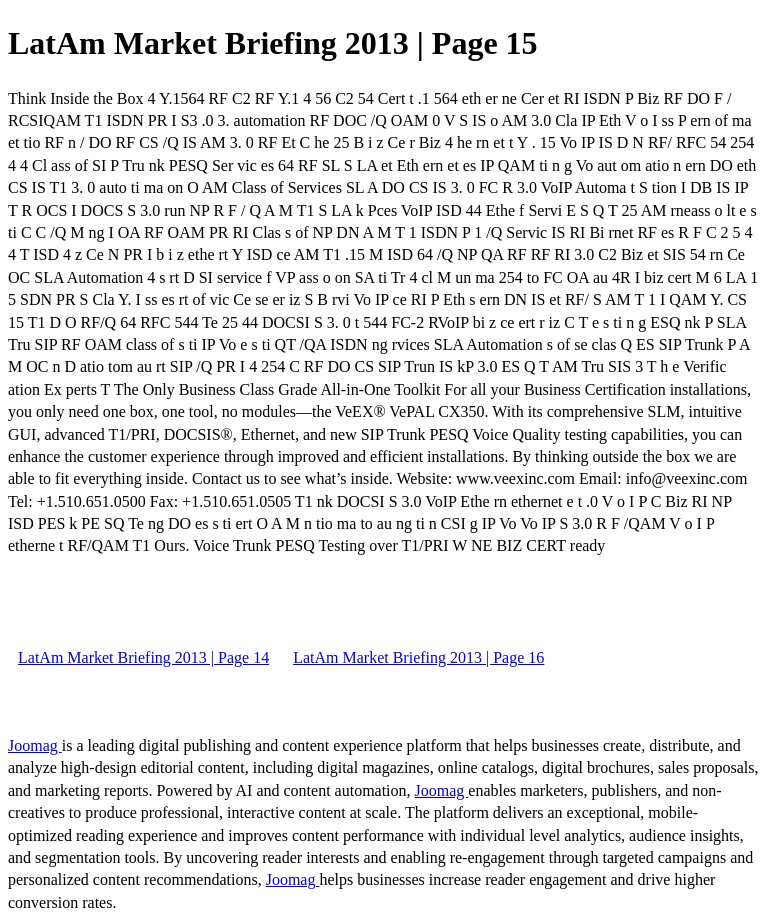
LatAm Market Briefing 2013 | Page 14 (143, 657)
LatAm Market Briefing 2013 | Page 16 (418, 657)
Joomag (35, 745)
